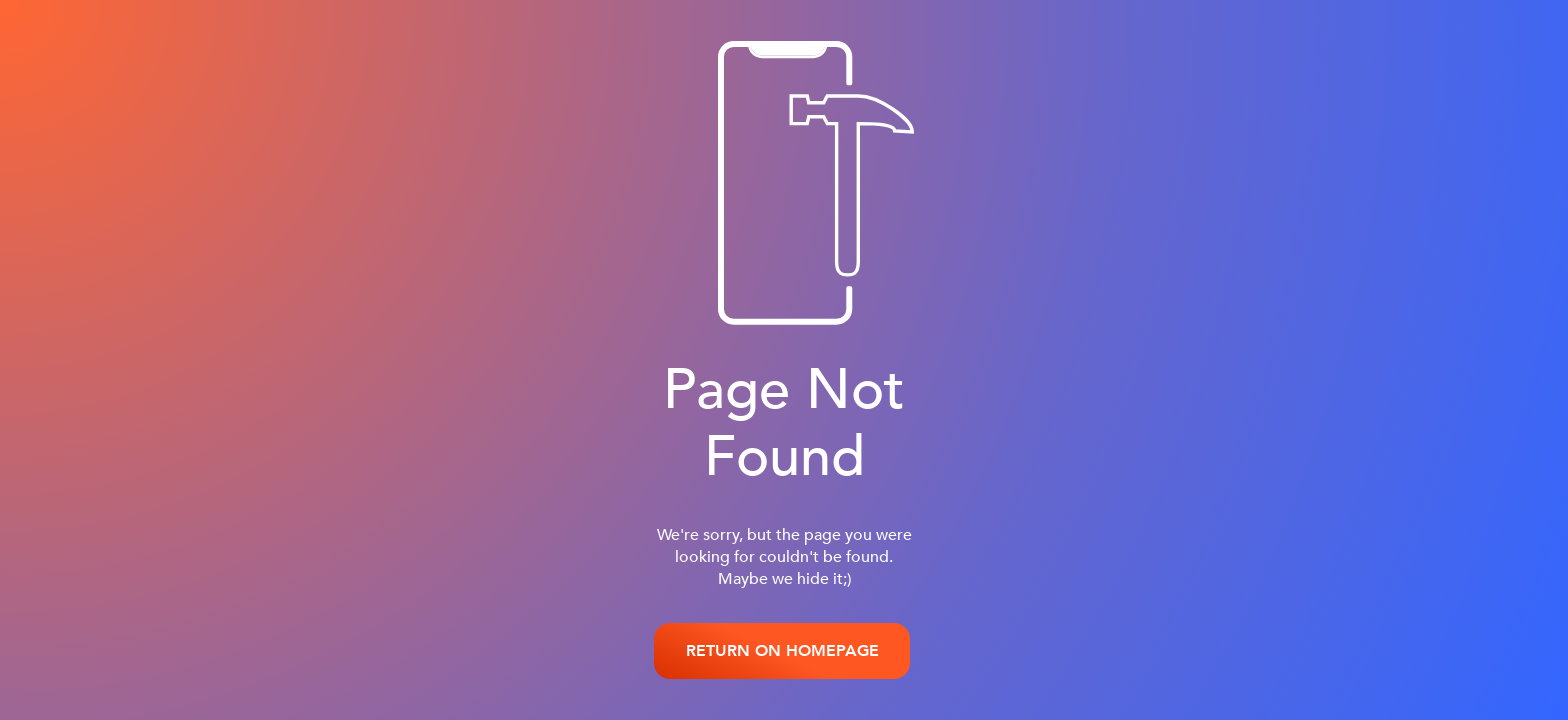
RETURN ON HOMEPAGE (782, 651)
